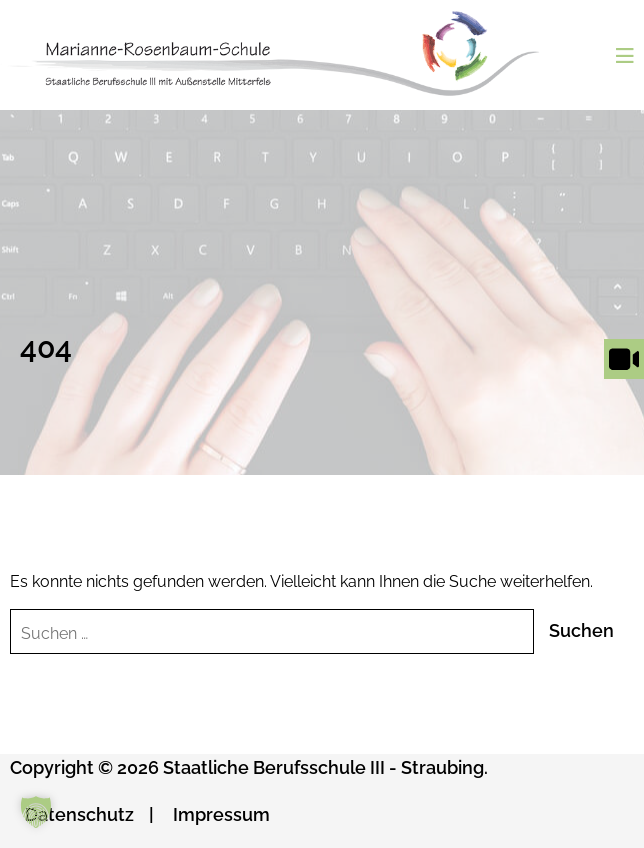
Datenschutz (79, 814)
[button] (36, 812)
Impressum (221, 814)
